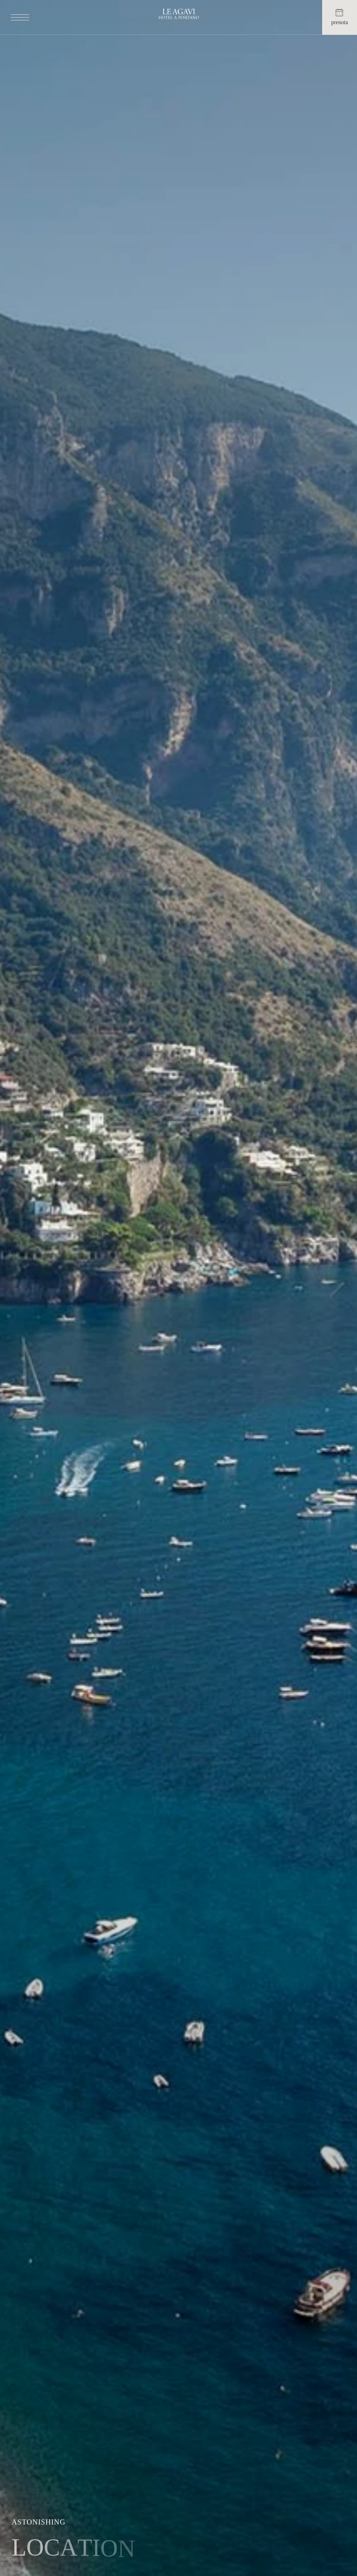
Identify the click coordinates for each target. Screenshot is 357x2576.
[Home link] (179, 17)
